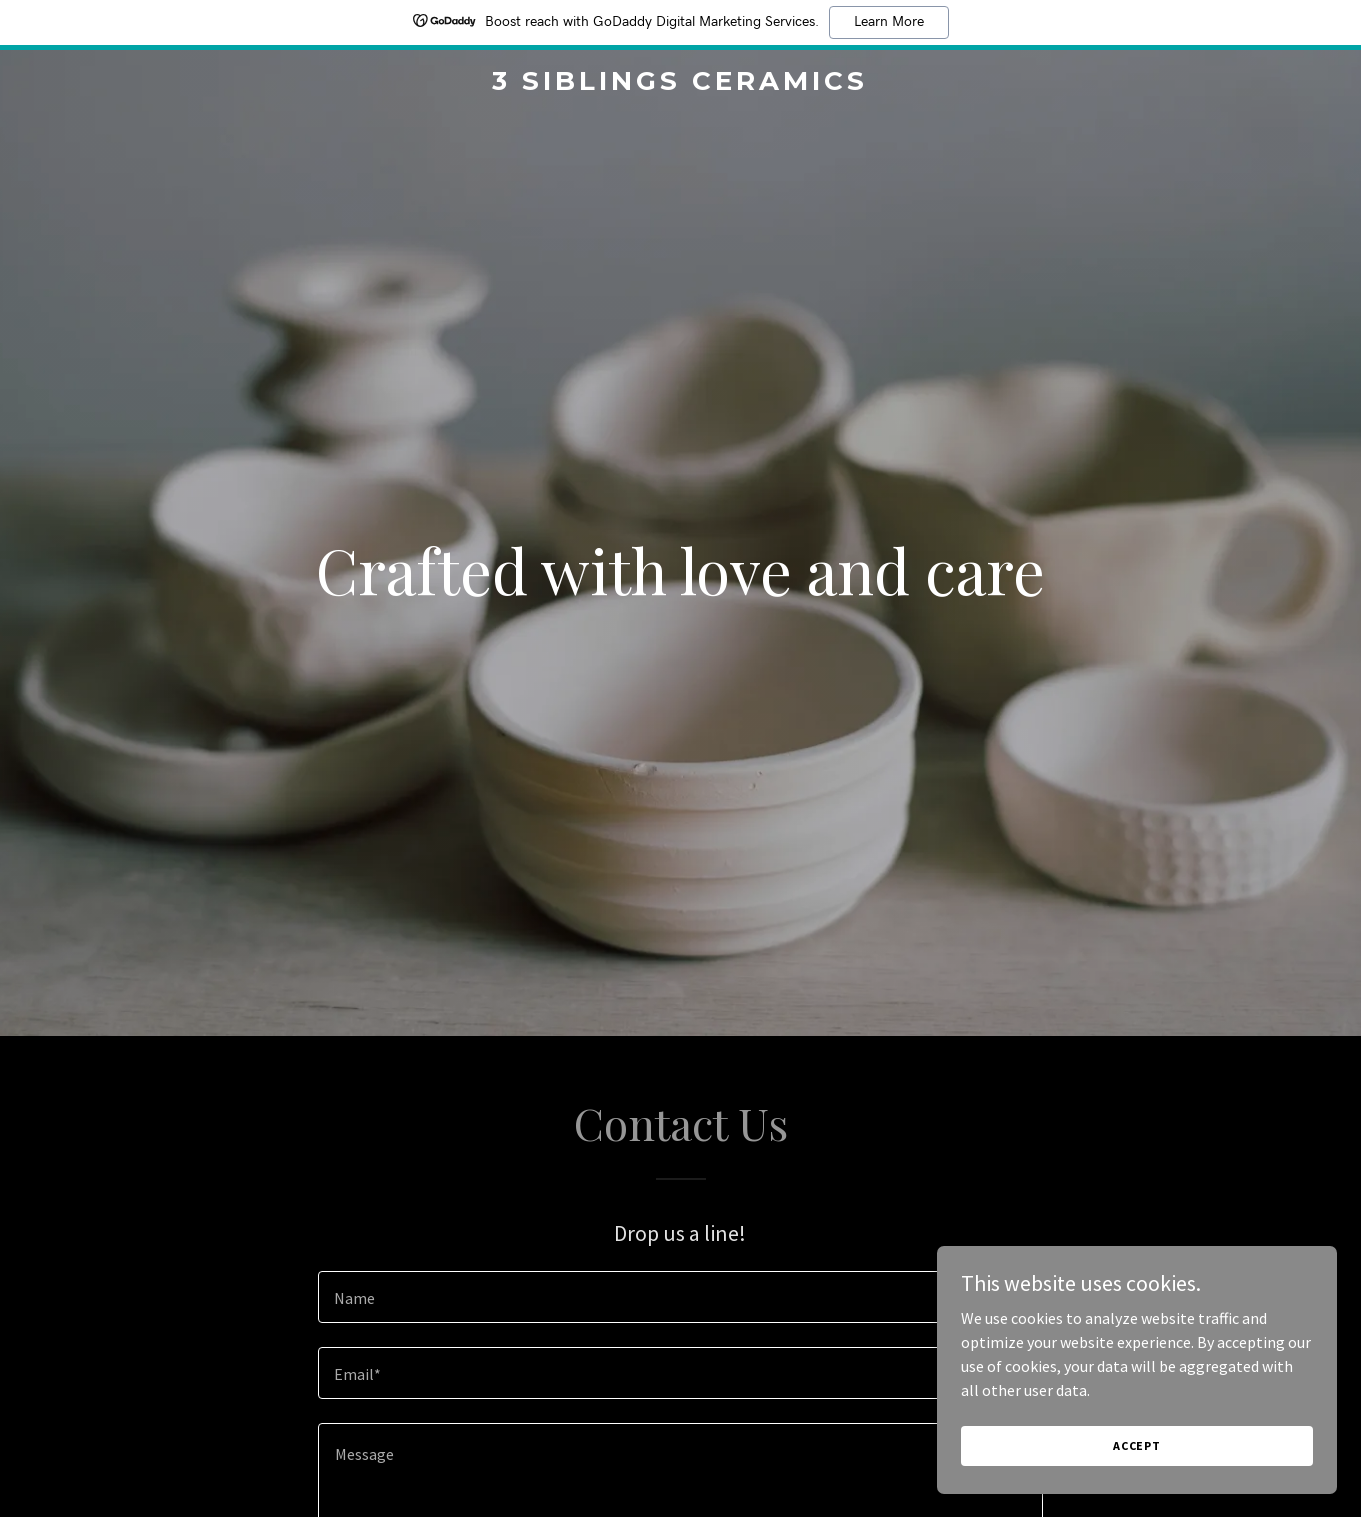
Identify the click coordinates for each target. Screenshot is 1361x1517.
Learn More (889, 22)
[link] (681, 84)
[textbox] (680, 1297)
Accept (1137, 1445)
